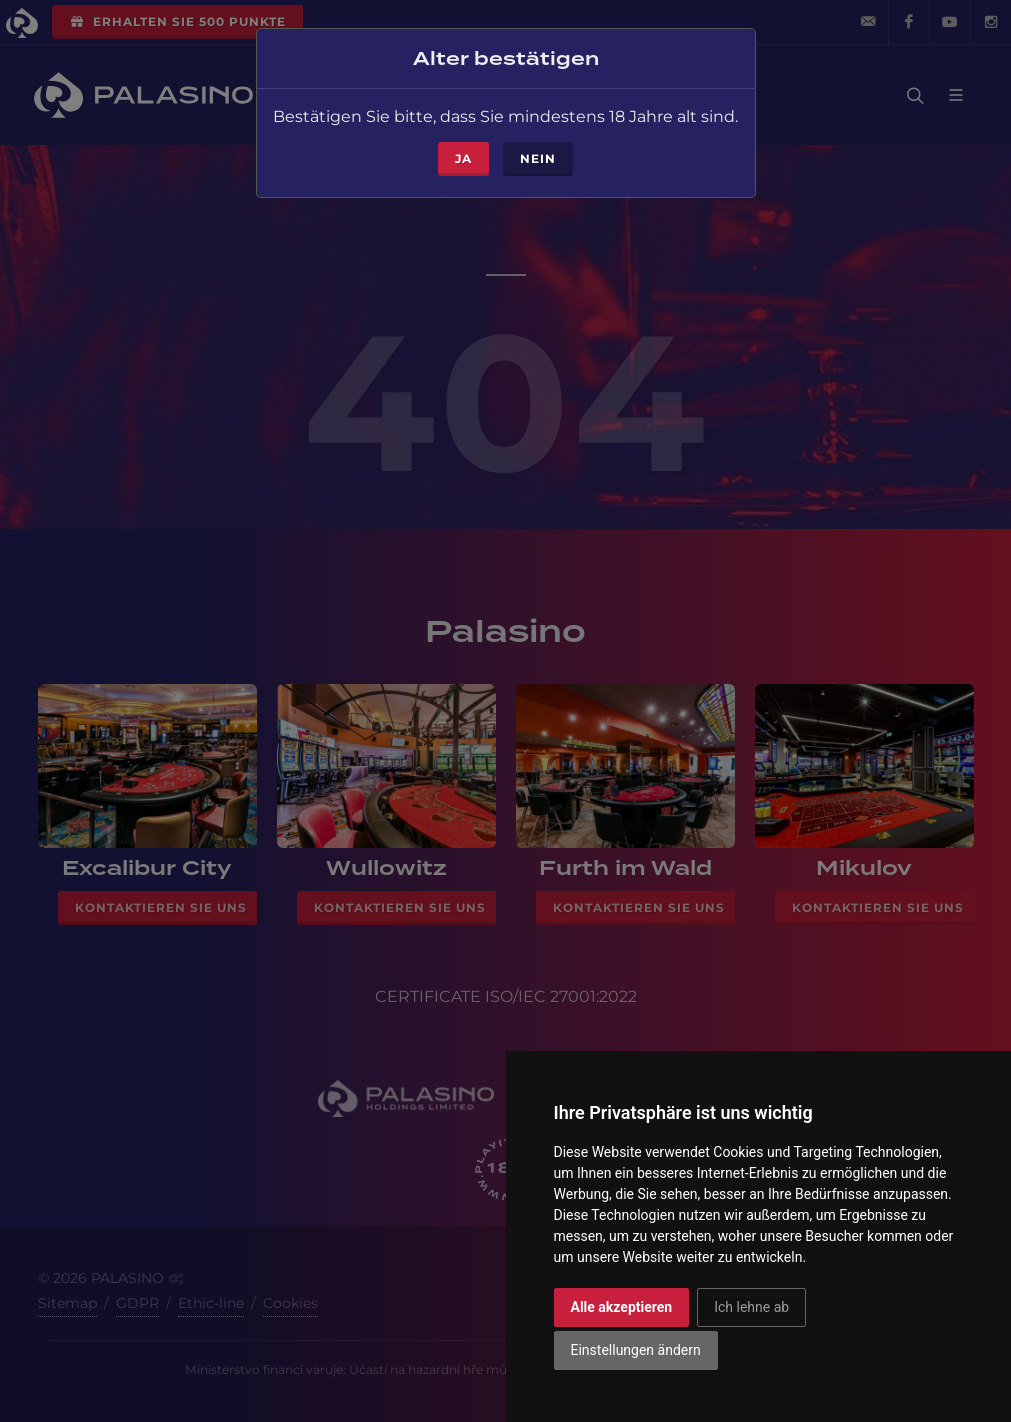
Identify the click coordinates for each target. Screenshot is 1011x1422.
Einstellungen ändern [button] (636, 1350)
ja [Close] (463, 152)
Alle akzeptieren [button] (622, 1307)
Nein (538, 152)
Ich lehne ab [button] (751, 1307)
